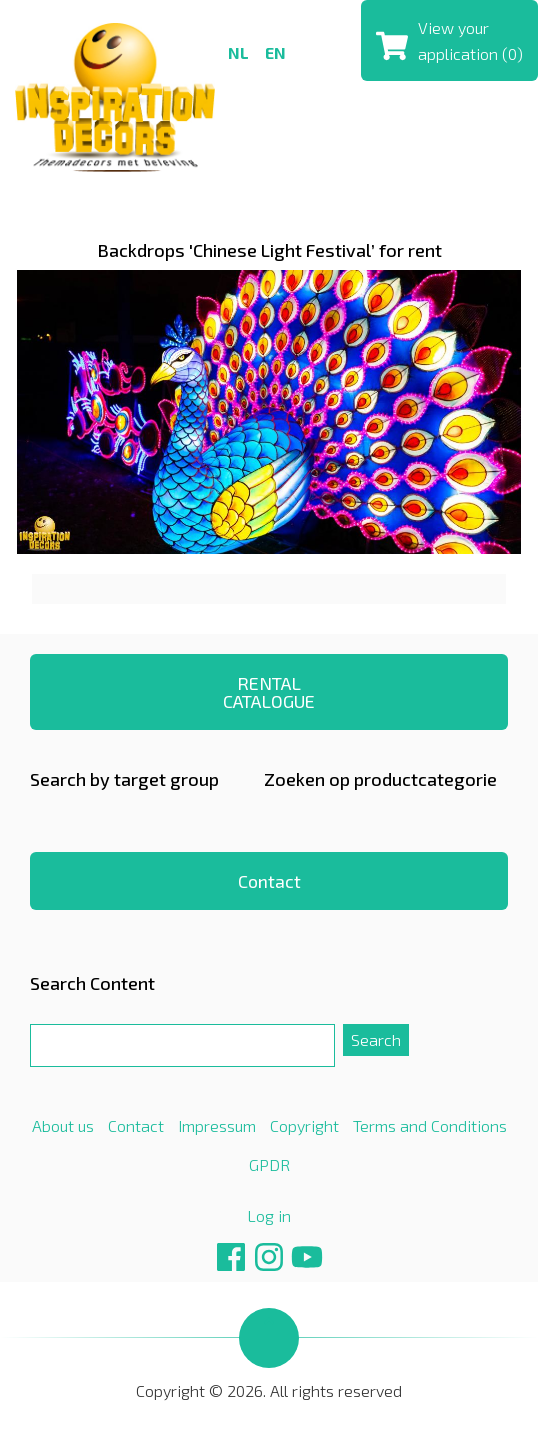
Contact (269, 881)
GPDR (269, 1164)
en (275, 52)
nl (238, 52)
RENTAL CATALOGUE (269, 692)
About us (63, 1125)
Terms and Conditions (430, 1125)
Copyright (304, 1125)
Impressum (217, 1125)
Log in (269, 1215)
